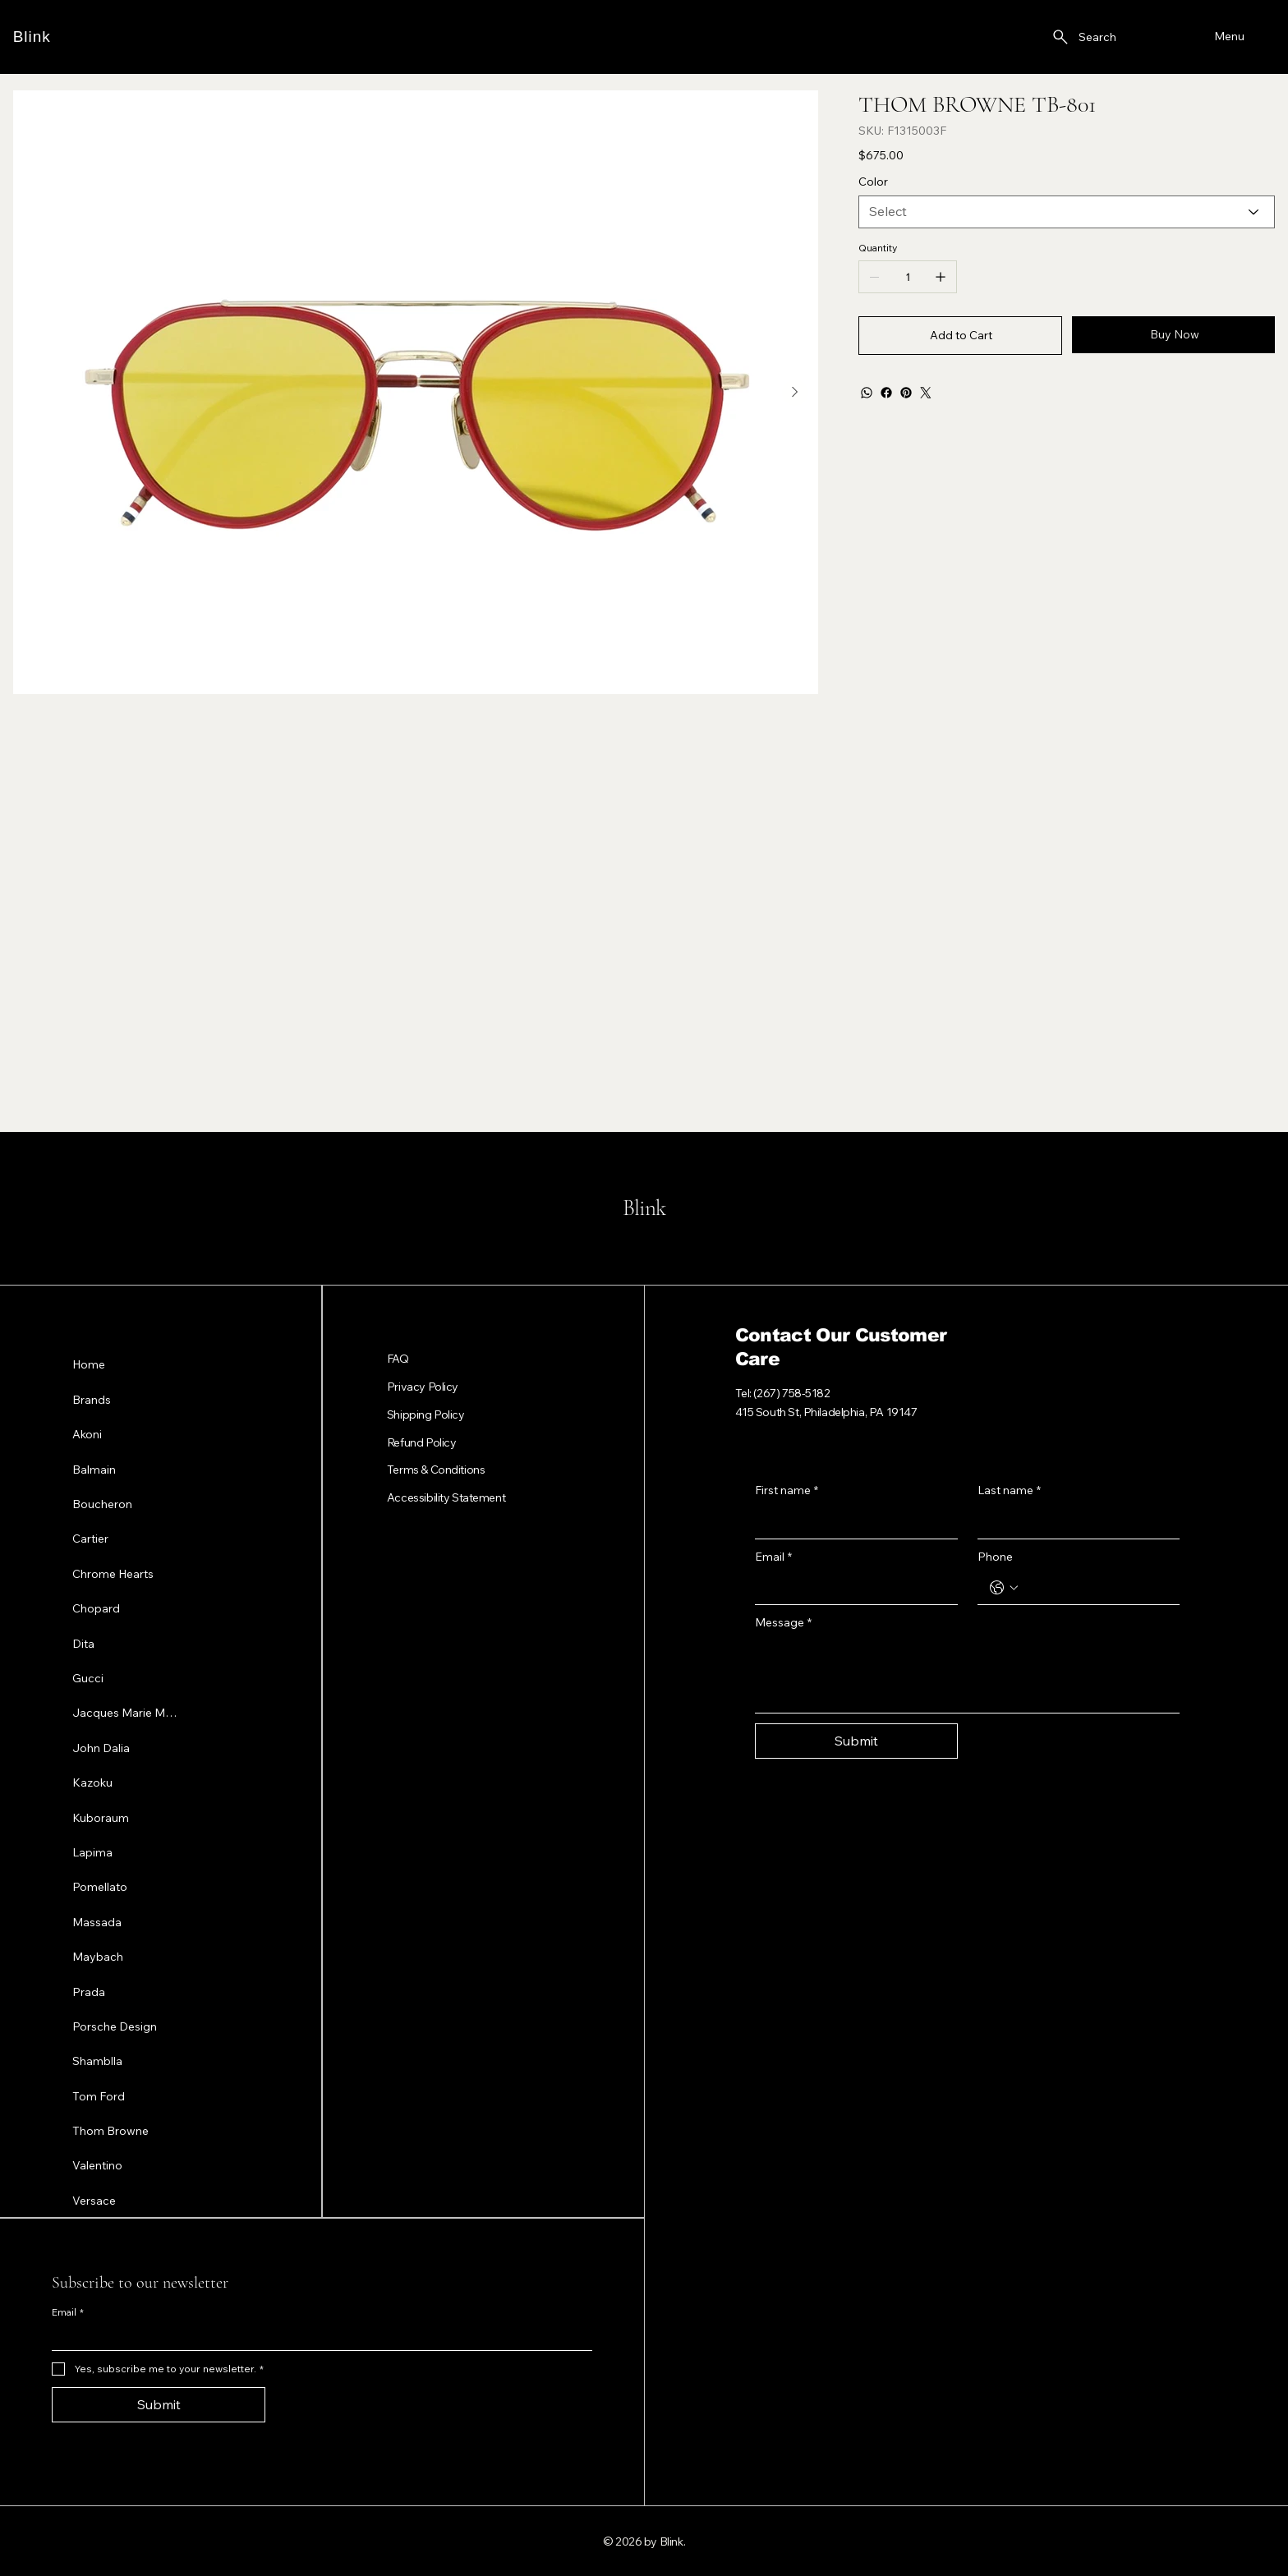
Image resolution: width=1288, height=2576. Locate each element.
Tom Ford (98, 2095)
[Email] (851, 1587)
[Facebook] (886, 392)
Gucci (88, 1677)
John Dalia (101, 1747)
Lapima (92, 1851)
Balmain (94, 1468)
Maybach (97, 1955)
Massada (97, 1921)
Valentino (97, 2165)
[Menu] (1227, 37)
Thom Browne (110, 2130)
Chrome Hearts (113, 1573)
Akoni (87, 1433)
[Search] (1083, 37)
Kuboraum (100, 1817)
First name (786, 1491)
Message (783, 1623)
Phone (995, 1556)
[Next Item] (795, 393)
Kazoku (92, 1781)
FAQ (398, 1358)
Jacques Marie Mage (126, 1711)
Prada (88, 1991)
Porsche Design (114, 2025)
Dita (83, 1642)
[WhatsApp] (866, 392)
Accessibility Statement (446, 1497)
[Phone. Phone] (1095, 1587)
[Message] (967, 1675)
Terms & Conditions (436, 1469)
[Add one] (940, 276)
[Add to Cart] (960, 335)
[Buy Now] (1174, 334)
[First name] (851, 1522)
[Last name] (1074, 1522)
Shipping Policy (426, 1414)
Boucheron (102, 1503)
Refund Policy (422, 1442)
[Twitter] (926, 392)
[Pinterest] (906, 392)
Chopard (96, 1607)
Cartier (90, 1537)
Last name (1009, 1491)
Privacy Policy (422, 1386)
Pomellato (99, 1886)
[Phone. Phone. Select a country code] (1003, 1588)
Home (88, 1364)
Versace (94, 2199)
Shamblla (97, 2060)
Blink (32, 36)
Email (773, 1557)
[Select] (1066, 212)
